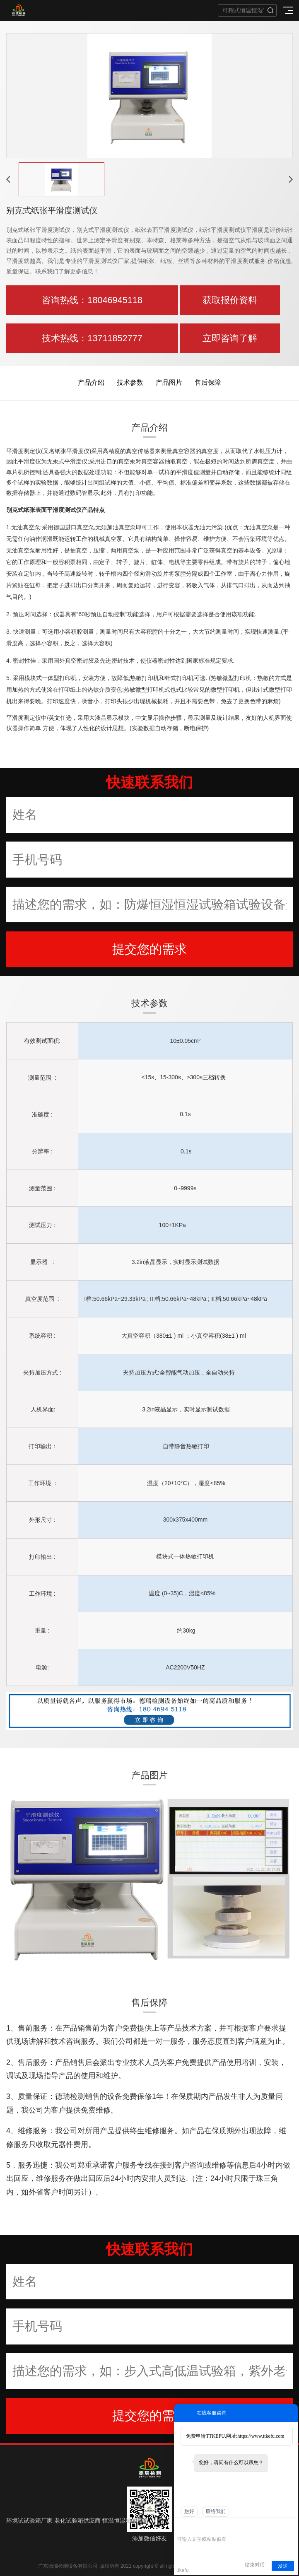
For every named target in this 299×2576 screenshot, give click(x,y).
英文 (54, 717)
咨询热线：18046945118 (92, 300)
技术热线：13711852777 (92, 338)
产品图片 (169, 382)
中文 (141, 717)
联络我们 (216, 2511)
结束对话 (255, 2565)
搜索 (270, 10)
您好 (189, 2511)
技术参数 (130, 382)
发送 (283, 2566)
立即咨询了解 (230, 338)
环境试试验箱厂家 (29, 2520)
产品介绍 (91, 382)
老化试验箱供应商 (77, 2520)
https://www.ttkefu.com (260, 2436)
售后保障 (208, 382)
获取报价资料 (230, 300)
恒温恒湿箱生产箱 (125, 2520)
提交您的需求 (149, 949)
